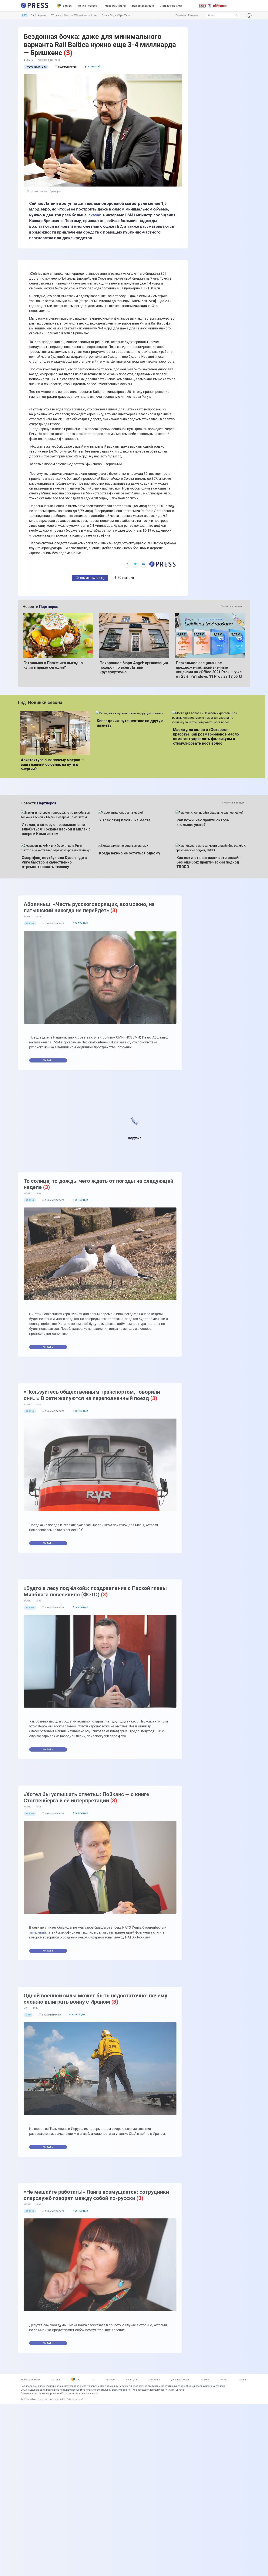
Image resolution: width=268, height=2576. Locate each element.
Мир (75, 2295)
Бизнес (110, 2295)
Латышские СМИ (171, 6)
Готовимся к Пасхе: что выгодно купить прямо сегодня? (53, 624)
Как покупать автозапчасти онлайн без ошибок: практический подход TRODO (208, 778)
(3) (68, 53)
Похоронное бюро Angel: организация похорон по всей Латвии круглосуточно (134, 627)
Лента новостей (88, 6)
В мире (64, 6)
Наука (223, 2295)
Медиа (205, 2295)
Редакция (181, 15)
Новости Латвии (115, 6)
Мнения (243, 2295)
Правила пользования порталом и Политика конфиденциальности (59, 2309)
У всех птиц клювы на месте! (125, 745)
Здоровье (154, 2295)
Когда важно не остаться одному (129, 773)
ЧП (93, 2295)
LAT (24, 15)
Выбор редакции (143, 6)
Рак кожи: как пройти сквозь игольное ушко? (202, 747)
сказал (95, 215)
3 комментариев (66, 67)
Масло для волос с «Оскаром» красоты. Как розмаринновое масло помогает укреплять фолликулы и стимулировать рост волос (206, 687)
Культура (131, 2295)
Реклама (193, 15)
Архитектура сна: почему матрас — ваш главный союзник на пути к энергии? (52, 685)
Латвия (55, 2295)
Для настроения (180, 2295)
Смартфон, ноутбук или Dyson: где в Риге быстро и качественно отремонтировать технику (54, 778)
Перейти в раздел (231, 606)
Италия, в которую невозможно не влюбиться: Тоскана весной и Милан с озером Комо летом (56, 749)
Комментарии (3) (90, 578)
